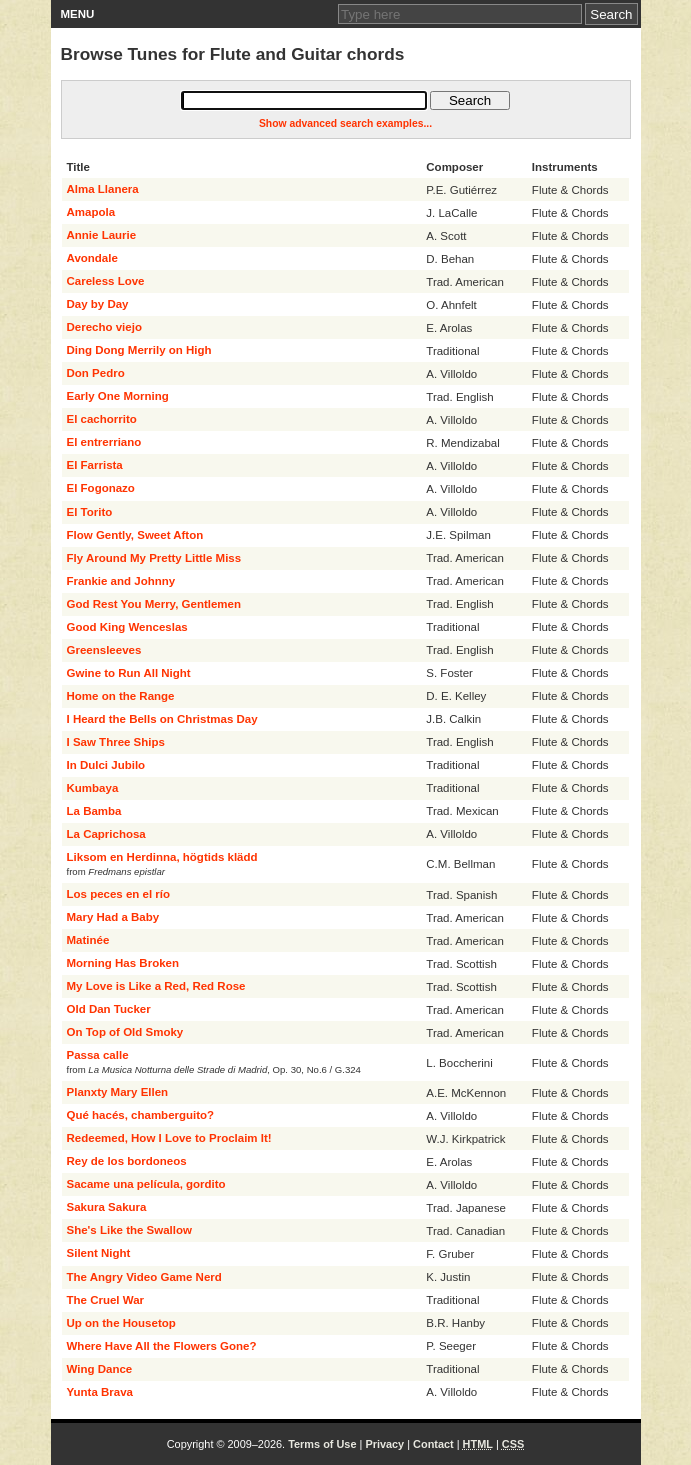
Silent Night (99, 1253)
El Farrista (95, 465)
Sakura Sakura (107, 1207)
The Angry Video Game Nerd (144, 1277)
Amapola (91, 212)
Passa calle (98, 1055)
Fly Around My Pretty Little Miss (154, 558)
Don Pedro (96, 373)
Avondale (92, 258)
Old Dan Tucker (109, 1009)
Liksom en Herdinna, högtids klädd (162, 857)
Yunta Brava (100, 1392)
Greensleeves (104, 650)
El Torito (90, 512)
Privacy (384, 1444)
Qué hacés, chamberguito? (141, 1115)
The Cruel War (106, 1300)
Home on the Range (121, 696)
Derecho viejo (104, 327)
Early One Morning (118, 396)
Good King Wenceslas (127, 627)
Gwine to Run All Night (129, 673)
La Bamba (94, 811)
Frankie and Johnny (121, 581)
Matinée (88, 940)
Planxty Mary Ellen (118, 1092)
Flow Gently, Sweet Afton (135, 535)
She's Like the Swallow (129, 1230)
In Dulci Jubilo (106, 765)
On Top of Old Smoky (125, 1032)
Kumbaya (93, 788)
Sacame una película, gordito (146, 1184)
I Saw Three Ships (116, 742)
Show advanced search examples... (345, 123)
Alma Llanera (103, 189)
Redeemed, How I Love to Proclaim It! (169, 1138)
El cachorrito (102, 419)
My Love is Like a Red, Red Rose (156, 986)
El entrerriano (104, 442)
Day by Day (98, 304)
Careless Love (106, 281)
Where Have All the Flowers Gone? (162, 1346)
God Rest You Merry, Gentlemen (154, 604)
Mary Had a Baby (113, 917)
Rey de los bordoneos (127, 1161)
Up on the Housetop (121, 1323)
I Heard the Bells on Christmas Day (162, 719)
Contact (433, 1444)
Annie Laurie (102, 235)
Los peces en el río (119, 894)
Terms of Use (322, 1444)
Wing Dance (100, 1369)
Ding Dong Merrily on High (139, 350)
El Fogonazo (101, 488)
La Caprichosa (106, 834)
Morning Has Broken (123, 963)
